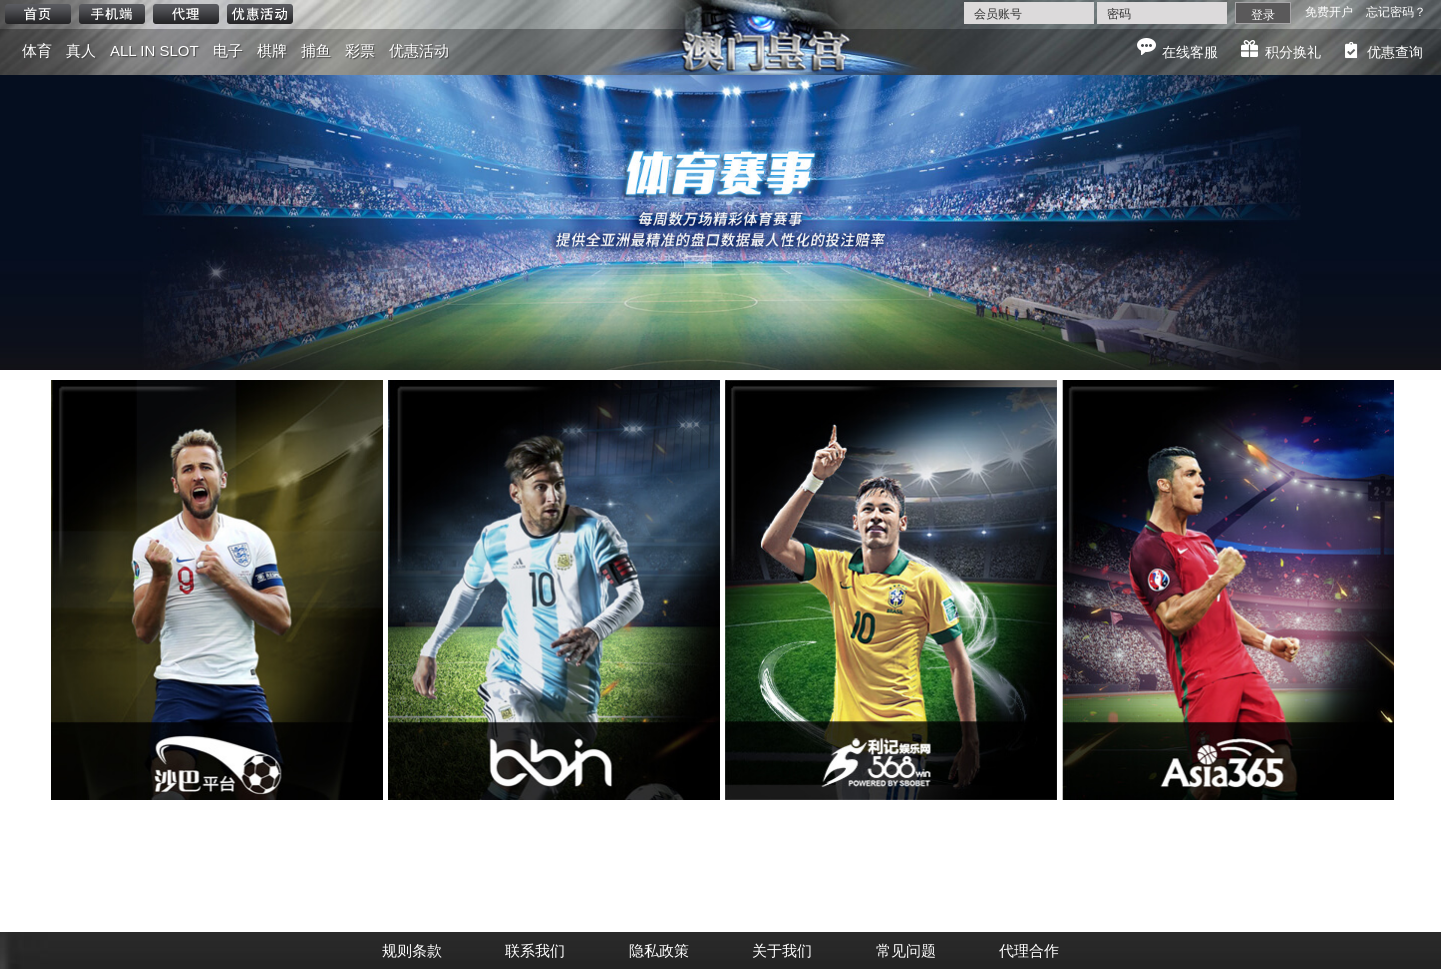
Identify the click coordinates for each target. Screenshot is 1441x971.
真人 (81, 50)
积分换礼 (1293, 52)
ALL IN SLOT (154, 50)
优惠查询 (1395, 52)
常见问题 (906, 950)
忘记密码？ (1396, 12)
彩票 (360, 50)
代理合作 (1029, 950)
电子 (228, 50)
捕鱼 (316, 50)
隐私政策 (659, 950)
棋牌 (272, 50)
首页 (38, 14)
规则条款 (412, 950)
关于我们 (782, 950)
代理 (186, 14)
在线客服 (1190, 52)
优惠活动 (260, 14)
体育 (37, 50)
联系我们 (535, 950)
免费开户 (1329, 12)
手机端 (112, 14)
